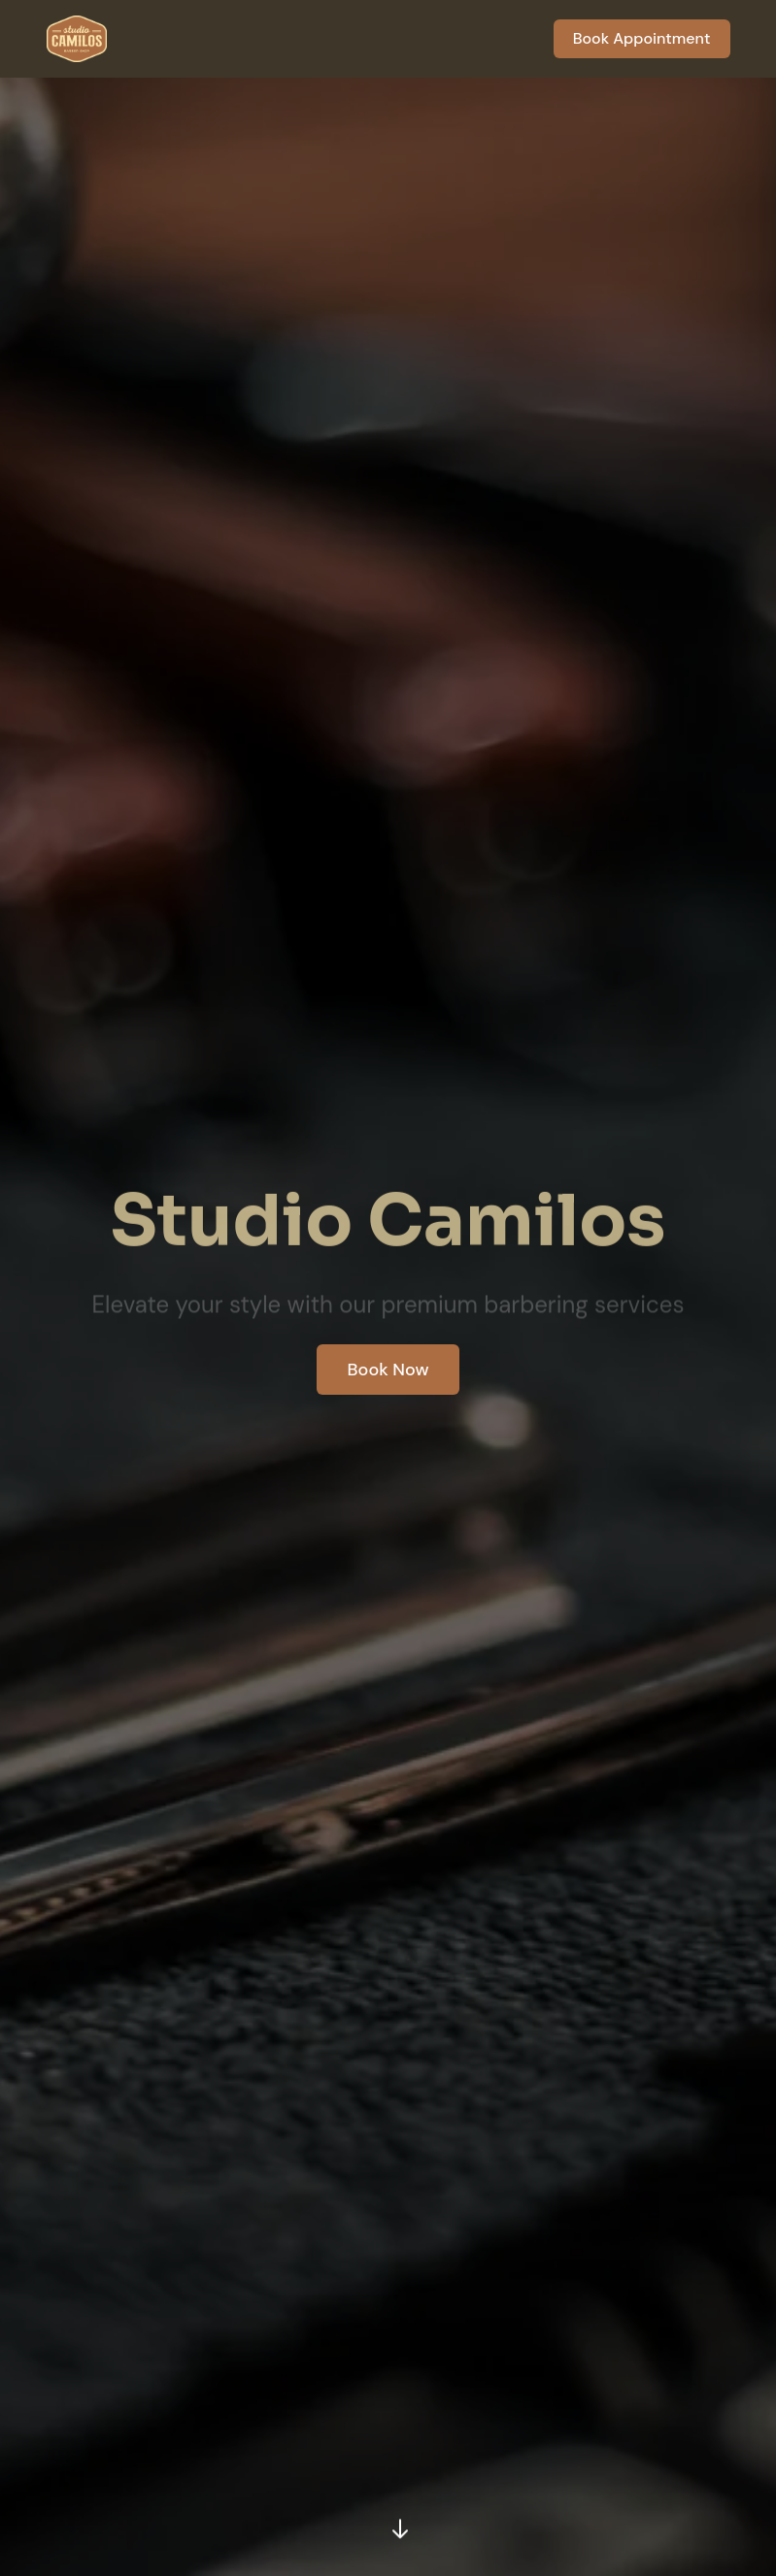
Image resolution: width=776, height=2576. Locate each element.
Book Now (388, 1369)
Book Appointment (642, 38)
